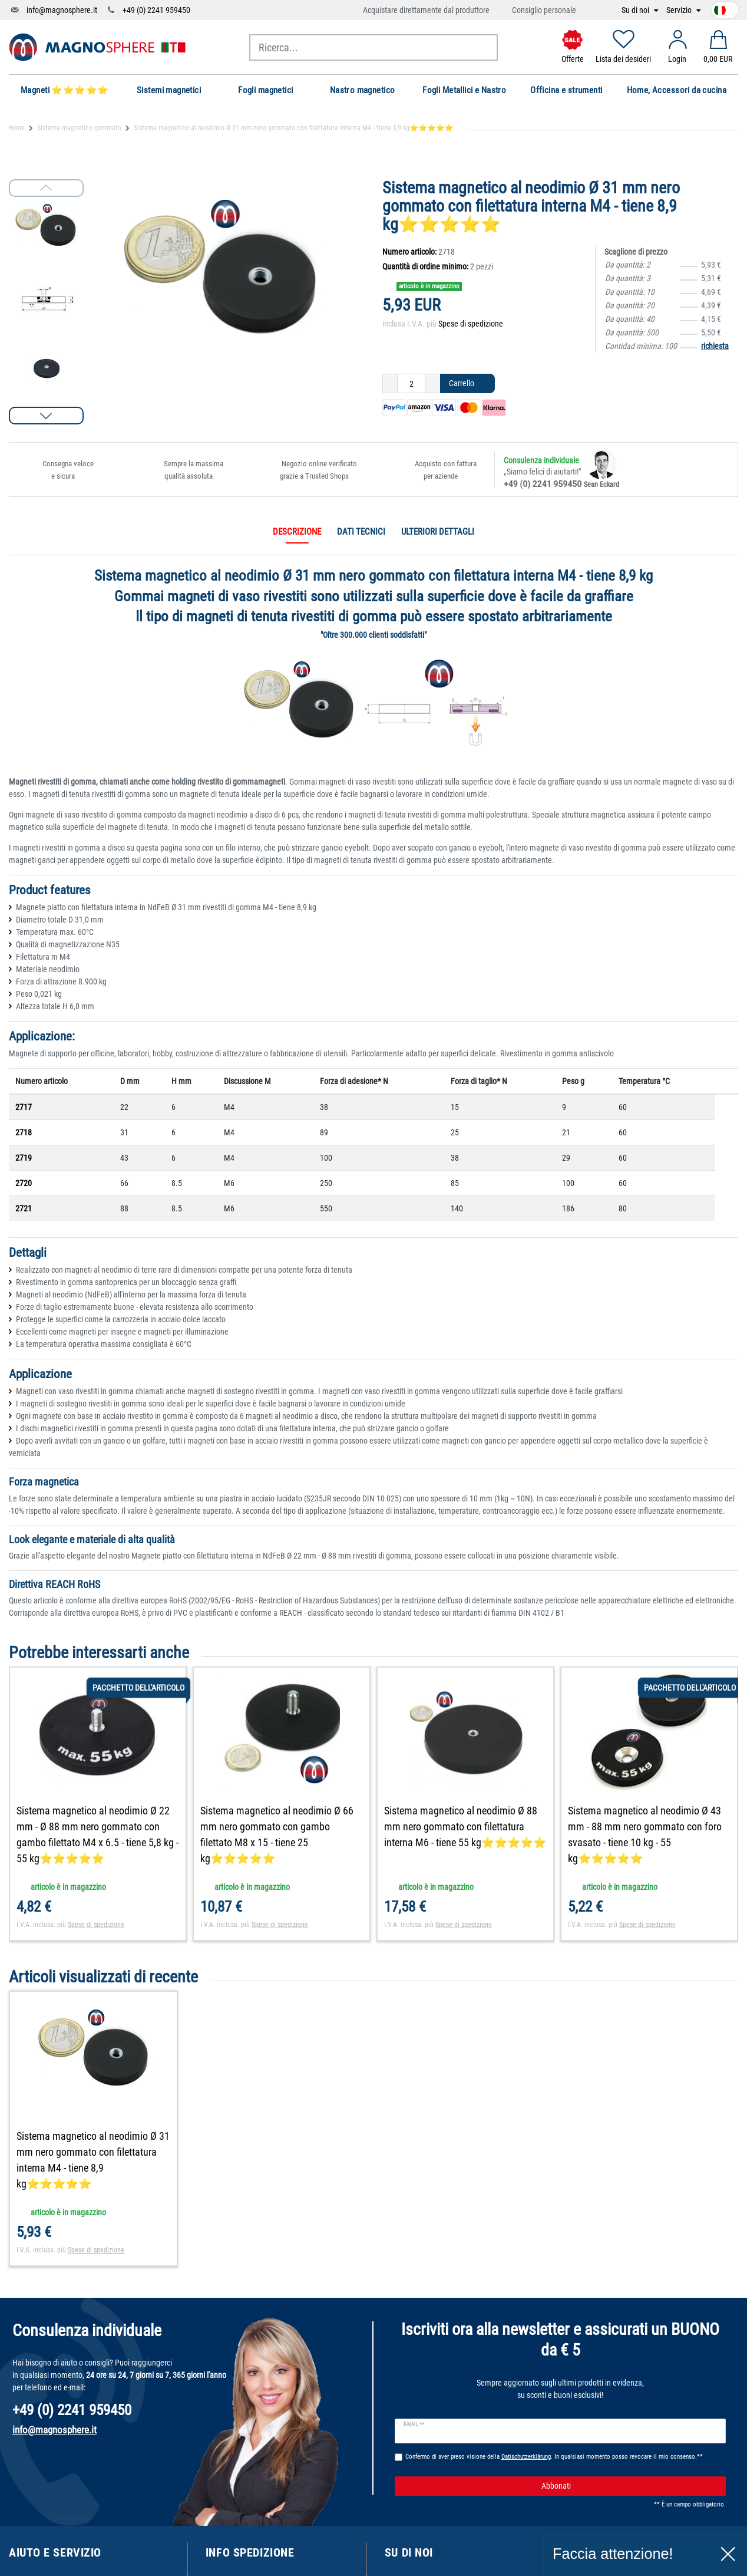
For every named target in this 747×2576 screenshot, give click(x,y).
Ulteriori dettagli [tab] (437, 531)
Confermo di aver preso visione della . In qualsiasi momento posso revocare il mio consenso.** (554, 2456)
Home (16, 128)
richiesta (715, 346)
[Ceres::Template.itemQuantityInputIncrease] (432, 383)
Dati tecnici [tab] (361, 531)
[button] (46, 415)
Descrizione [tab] (297, 531)
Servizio (679, 10)
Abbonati (629, 2486)
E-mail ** (414, 2424)
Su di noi (636, 10)
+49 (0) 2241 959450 (156, 10)
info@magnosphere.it (62, 10)
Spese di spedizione (470, 323)
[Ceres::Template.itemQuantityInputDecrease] (390, 383)
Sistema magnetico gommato (79, 128)
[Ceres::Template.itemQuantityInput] (411, 384)
